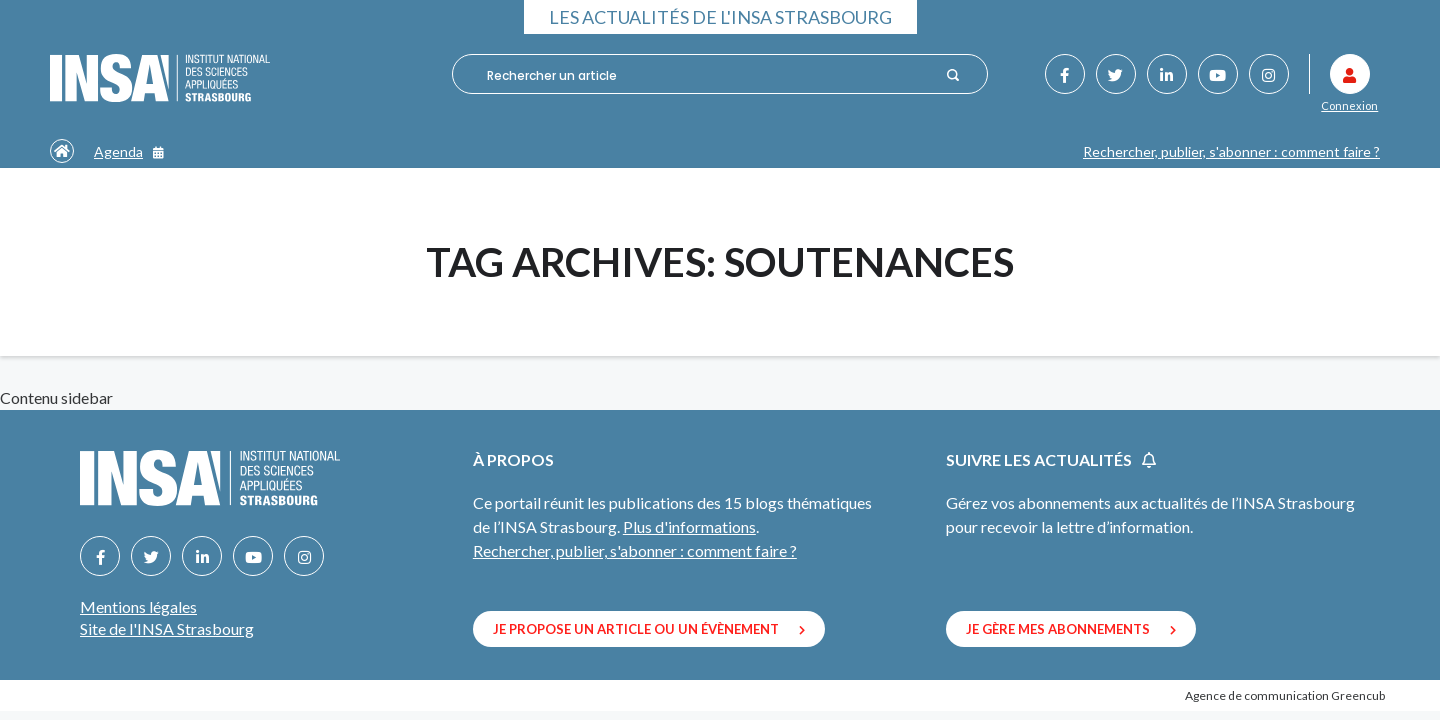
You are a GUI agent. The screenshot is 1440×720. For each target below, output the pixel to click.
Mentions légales (138, 606)
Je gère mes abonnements (1071, 629)
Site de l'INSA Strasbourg (167, 628)
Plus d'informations (689, 526)
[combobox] (708, 75)
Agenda (129, 151)
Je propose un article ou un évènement (649, 629)
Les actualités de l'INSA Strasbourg (720, 17)
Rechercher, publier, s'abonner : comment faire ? (1231, 151)
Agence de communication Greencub (1285, 695)
